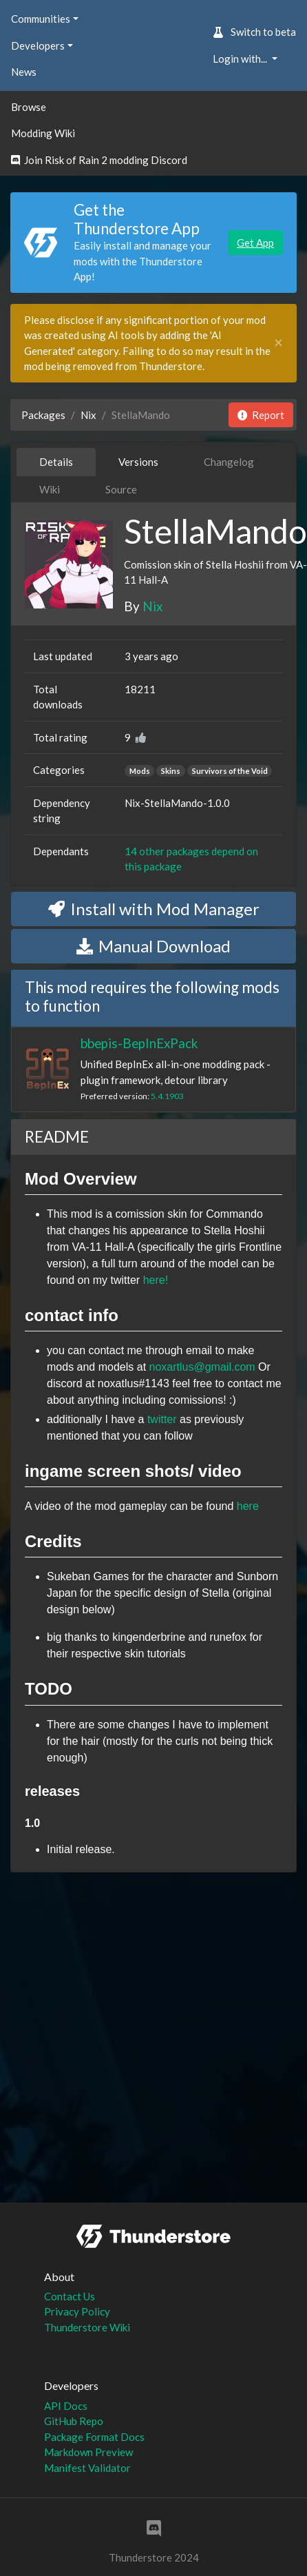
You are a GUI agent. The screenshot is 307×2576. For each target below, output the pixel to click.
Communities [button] (40, 18)
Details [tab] (56, 462)
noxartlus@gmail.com (202, 1367)
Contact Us (69, 2296)
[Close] (278, 343)
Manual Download (153, 946)
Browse (28, 107)
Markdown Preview (88, 2452)
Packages (43, 415)
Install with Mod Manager (154, 909)
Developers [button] (38, 45)
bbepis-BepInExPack (139, 1043)
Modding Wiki (43, 133)
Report (260, 415)
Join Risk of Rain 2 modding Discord (99, 160)
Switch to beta (254, 31)
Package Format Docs (94, 2437)
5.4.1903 (167, 1096)
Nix (88, 415)
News (23, 71)
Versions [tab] (138, 462)
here (248, 1506)
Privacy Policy (77, 2311)
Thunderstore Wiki (87, 2327)
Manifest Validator (87, 2468)
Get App (255, 242)
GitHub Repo (73, 2421)
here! (155, 1280)
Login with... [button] (241, 58)
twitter (162, 1419)
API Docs (65, 2406)
